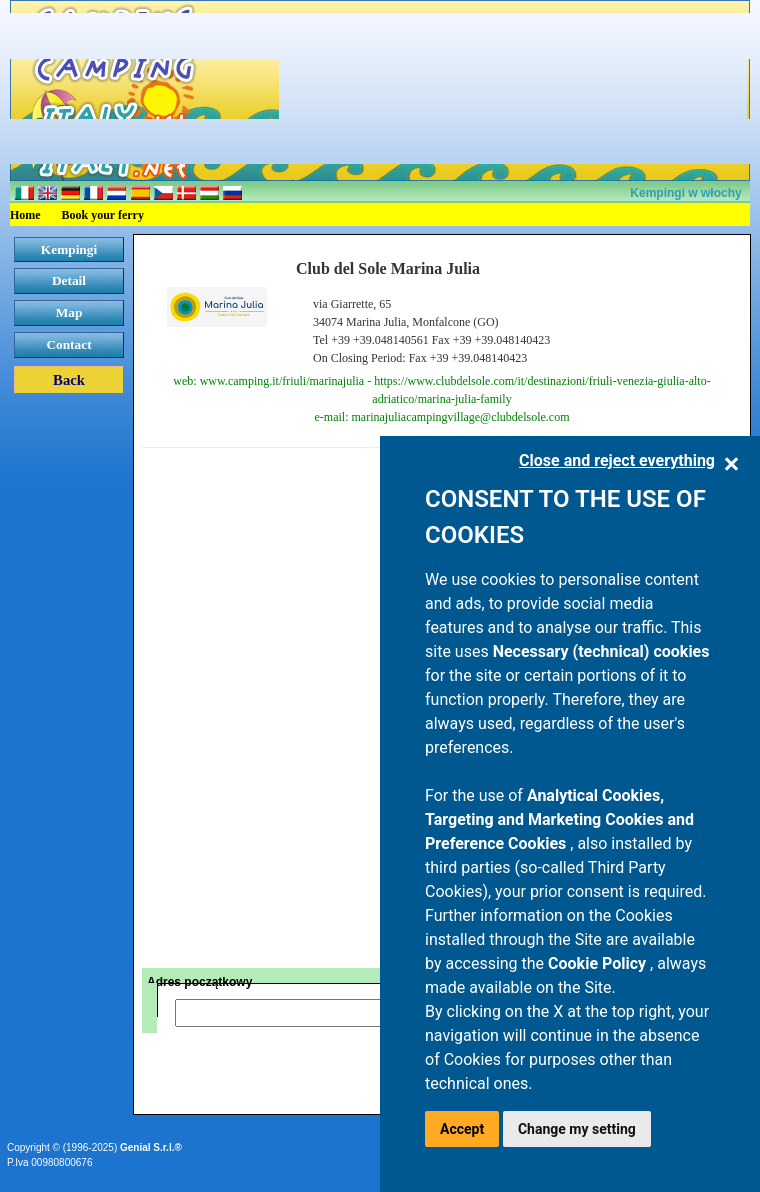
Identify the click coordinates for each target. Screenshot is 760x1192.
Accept (462, 1129)
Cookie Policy (599, 963)
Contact (68, 344)
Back (69, 380)
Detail (69, 280)
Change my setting (577, 1129)
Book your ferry (103, 215)
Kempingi (69, 249)
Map (69, 312)
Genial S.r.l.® (151, 1147)
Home (25, 215)
